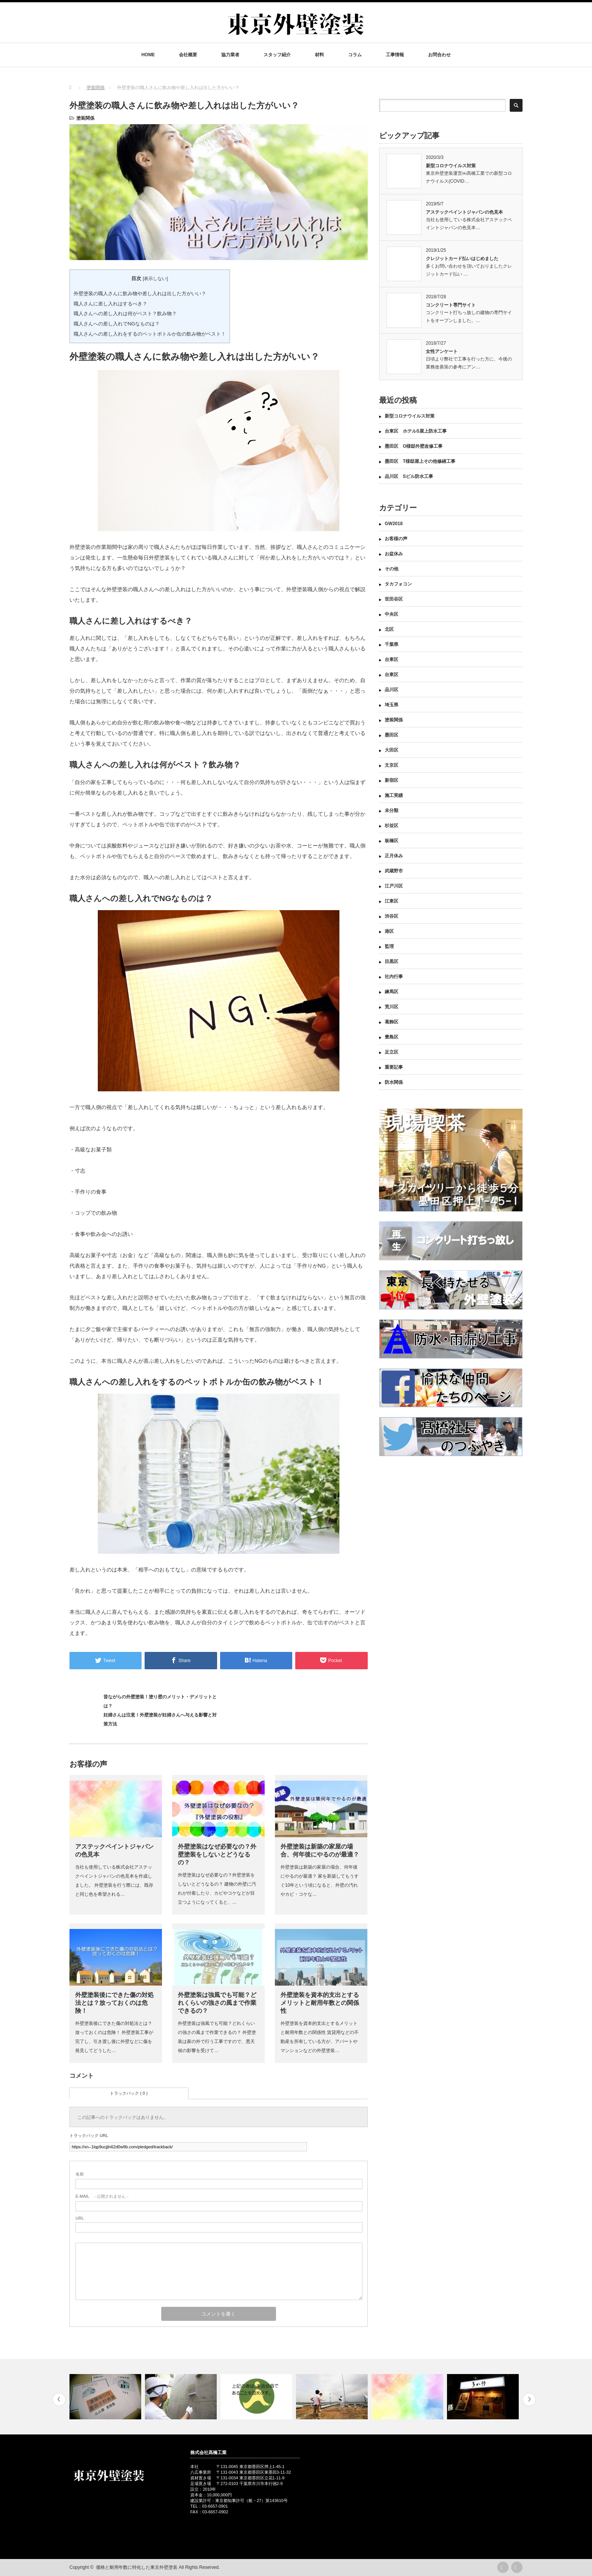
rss (503, 2567)
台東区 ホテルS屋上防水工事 (416, 431)
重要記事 (394, 1067)
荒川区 (391, 1006)
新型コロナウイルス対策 (451, 165)
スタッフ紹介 (277, 54)
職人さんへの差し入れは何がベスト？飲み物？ (125, 313)
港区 (389, 931)
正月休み (394, 855)
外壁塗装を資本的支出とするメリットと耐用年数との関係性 (320, 2003)
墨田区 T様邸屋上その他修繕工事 (422, 461)
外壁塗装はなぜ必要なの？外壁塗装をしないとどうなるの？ (217, 1854)
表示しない (155, 278)
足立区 (391, 1052)
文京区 (391, 765)
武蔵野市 (394, 871)
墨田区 (391, 735)
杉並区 (391, 825)
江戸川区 (394, 886)
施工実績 (394, 795)
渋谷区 (391, 916)
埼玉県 (391, 704)
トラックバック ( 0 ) (129, 2093)
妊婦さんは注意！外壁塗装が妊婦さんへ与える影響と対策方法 (160, 1719)
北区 (389, 629)
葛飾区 (391, 1022)
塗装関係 (85, 118)
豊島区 (391, 1037)
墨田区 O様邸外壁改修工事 (413, 446)
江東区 (391, 901)
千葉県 (391, 644)
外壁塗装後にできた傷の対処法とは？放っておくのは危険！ (114, 2003)
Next (529, 2399)
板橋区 (391, 840)
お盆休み (394, 553)
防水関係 (394, 1082)
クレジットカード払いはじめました (462, 258)
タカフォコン (398, 584)
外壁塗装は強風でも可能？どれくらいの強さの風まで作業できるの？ (217, 2003)
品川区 (391, 689)
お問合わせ (439, 54)
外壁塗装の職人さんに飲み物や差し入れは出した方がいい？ (140, 293)
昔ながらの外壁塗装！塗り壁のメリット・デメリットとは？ (160, 1701)
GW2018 (393, 523)
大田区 (391, 750)
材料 (319, 54)
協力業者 (230, 54)
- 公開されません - (102, 2196)
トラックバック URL (88, 2135)
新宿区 (391, 780)
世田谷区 (394, 599)
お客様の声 (396, 538)
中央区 (391, 614)
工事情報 (395, 54)
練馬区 (391, 991)
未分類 (391, 810)
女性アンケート (442, 351)
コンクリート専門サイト (451, 305)
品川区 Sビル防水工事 (409, 476)
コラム (355, 54)
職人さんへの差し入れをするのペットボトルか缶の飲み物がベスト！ (150, 334)
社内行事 (394, 976)
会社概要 (188, 54)
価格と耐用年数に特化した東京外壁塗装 (136, 2567)
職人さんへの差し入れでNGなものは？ (117, 324)
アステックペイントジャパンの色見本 (464, 212)
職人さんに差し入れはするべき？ (110, 304)
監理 (389, 946)
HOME (148, 54)
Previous (59, 2399)
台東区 (391, 659)
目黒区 (391, 961)
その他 (391, 569)
